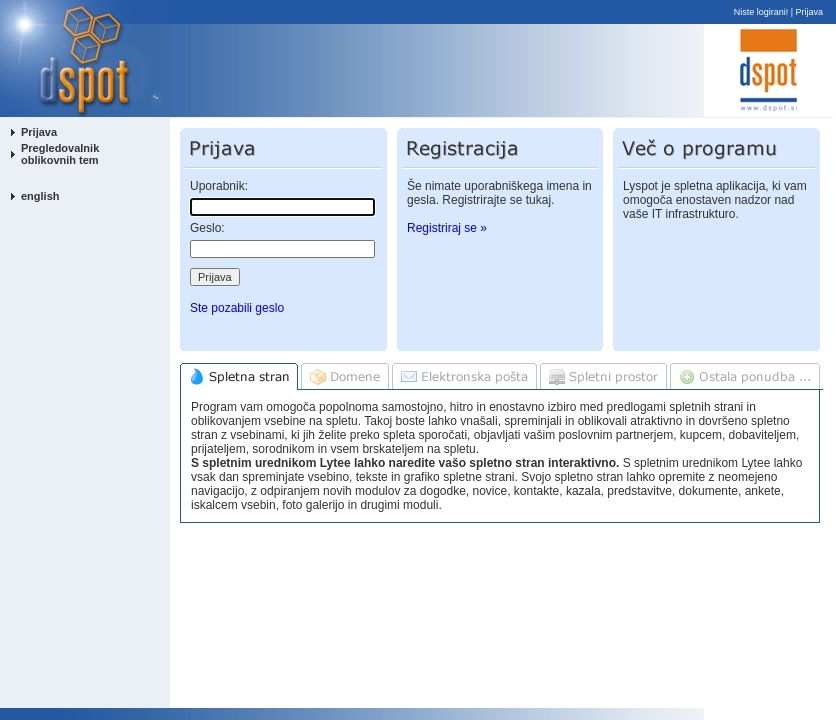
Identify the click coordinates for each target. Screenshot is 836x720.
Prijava (810, 12)
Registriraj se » (447, 228)
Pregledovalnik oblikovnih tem (60, 154)
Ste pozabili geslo (237, 308)
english (40, 196)
